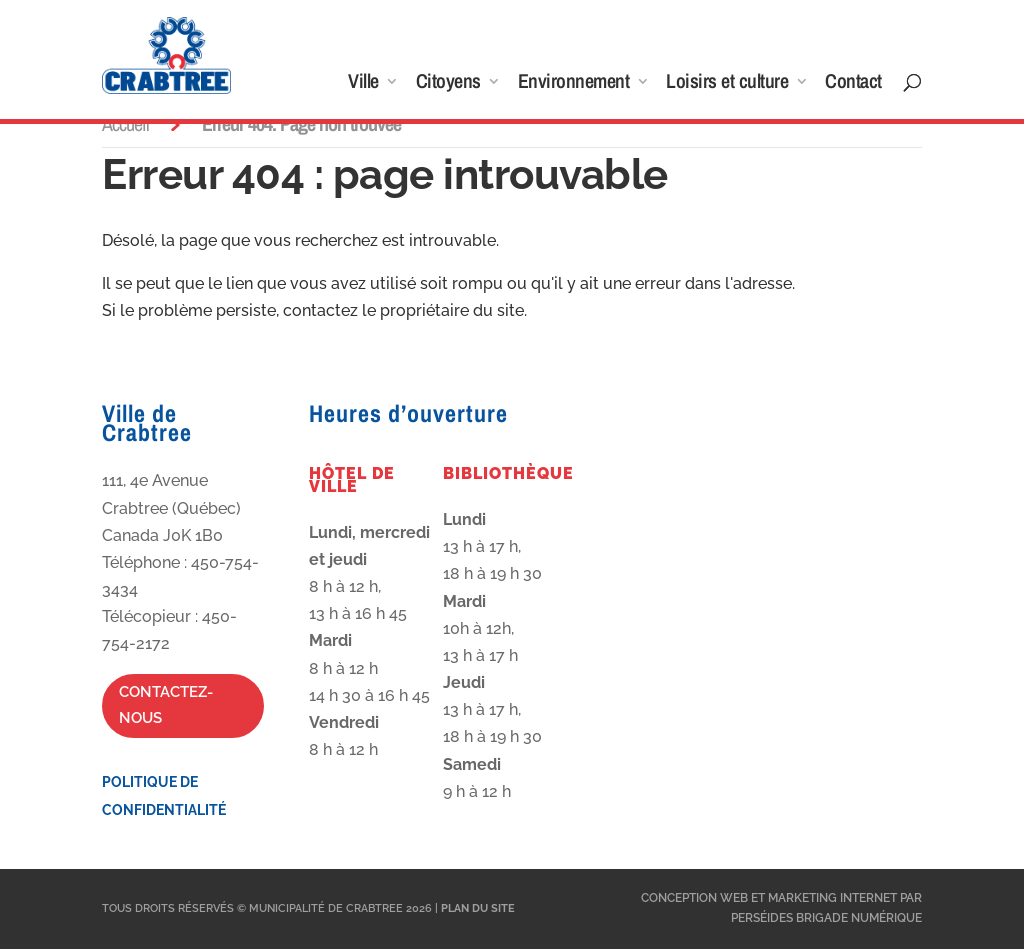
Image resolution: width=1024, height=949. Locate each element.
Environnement (574, 84)
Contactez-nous (166, 705)
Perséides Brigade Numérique (826, 918)
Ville (363, 84)
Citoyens (448, 84)
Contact (853, 84)
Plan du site (478, 908)
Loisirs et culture (727, 84)
